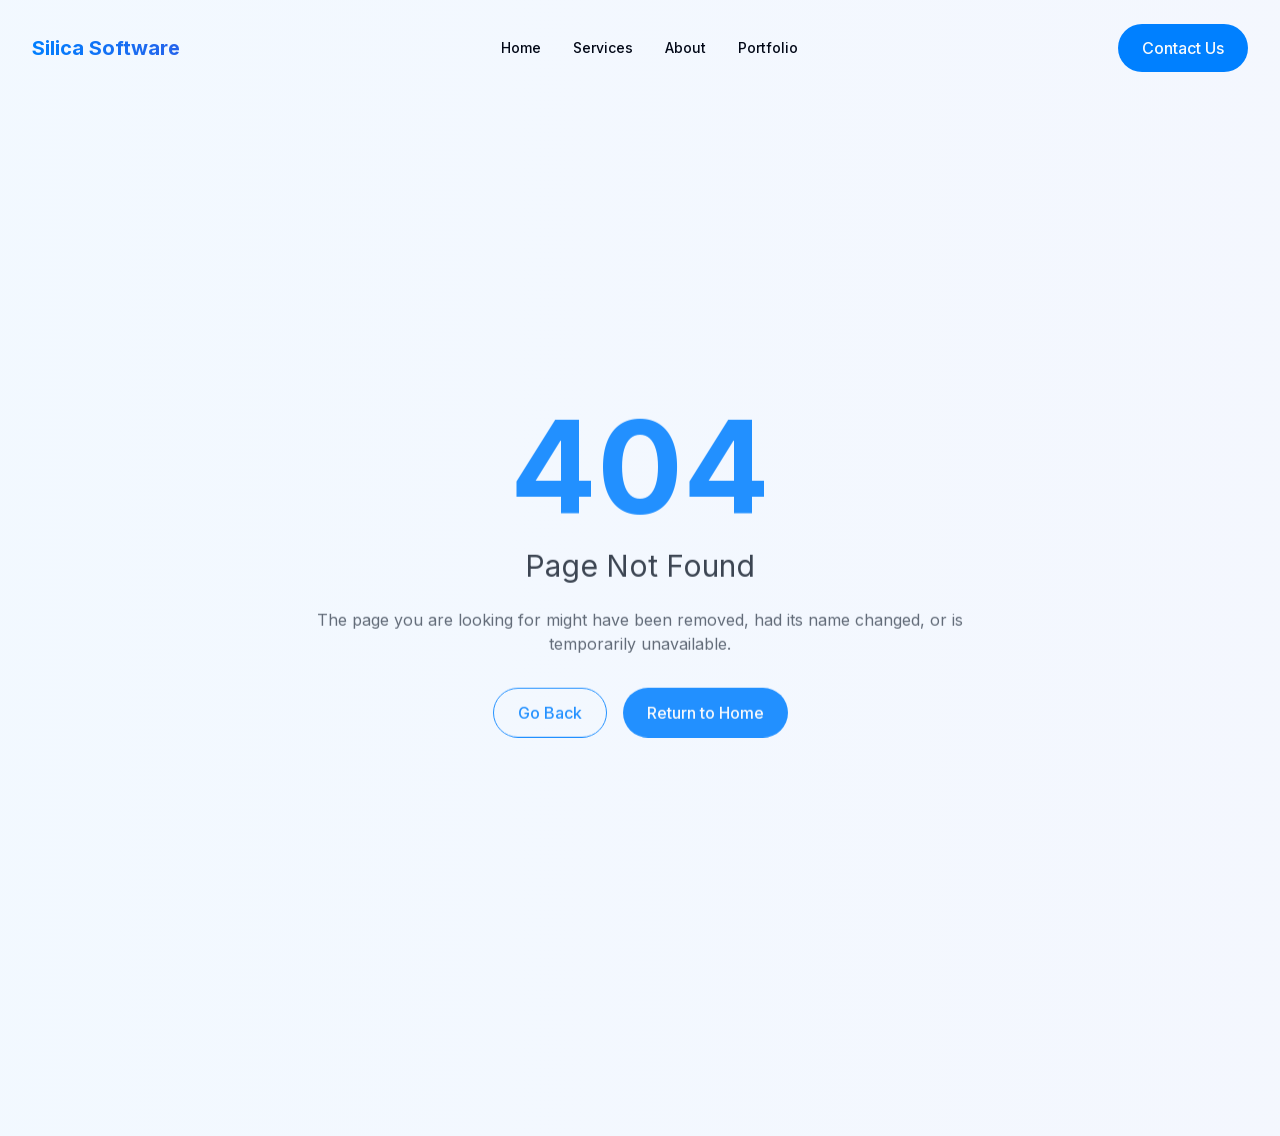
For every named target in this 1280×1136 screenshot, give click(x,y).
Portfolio (768, 47)
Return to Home (705, 719)
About (685, 47)
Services (603, 47)
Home (521, 47)
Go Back (550, 719)
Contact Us (1183, 48)
